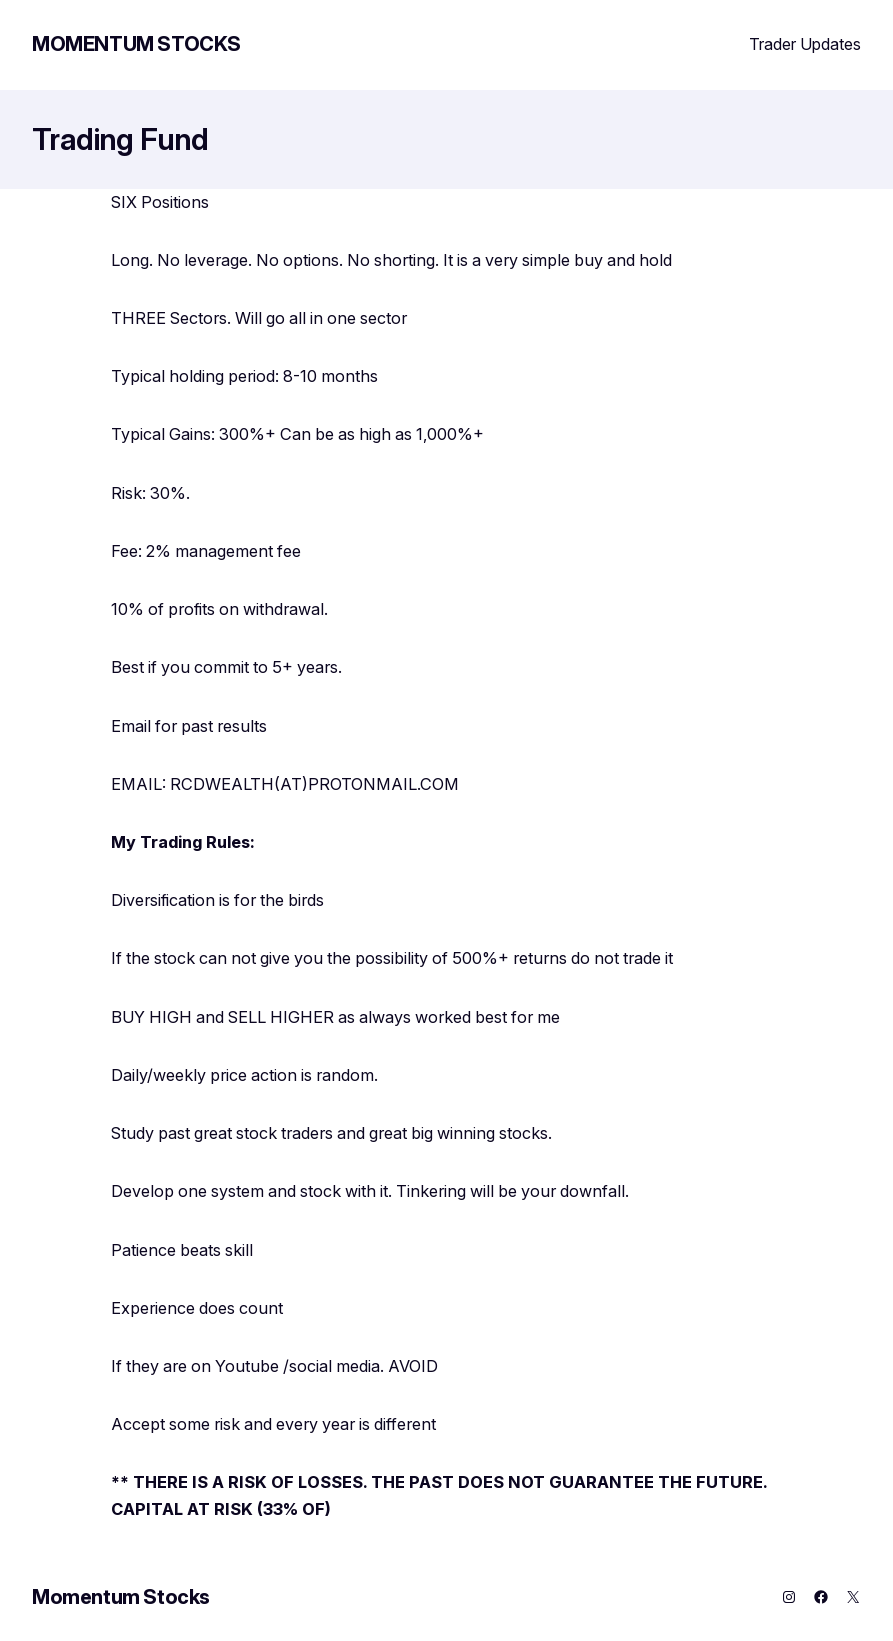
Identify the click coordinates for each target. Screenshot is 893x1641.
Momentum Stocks (136, 44)
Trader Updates (805, 44)
